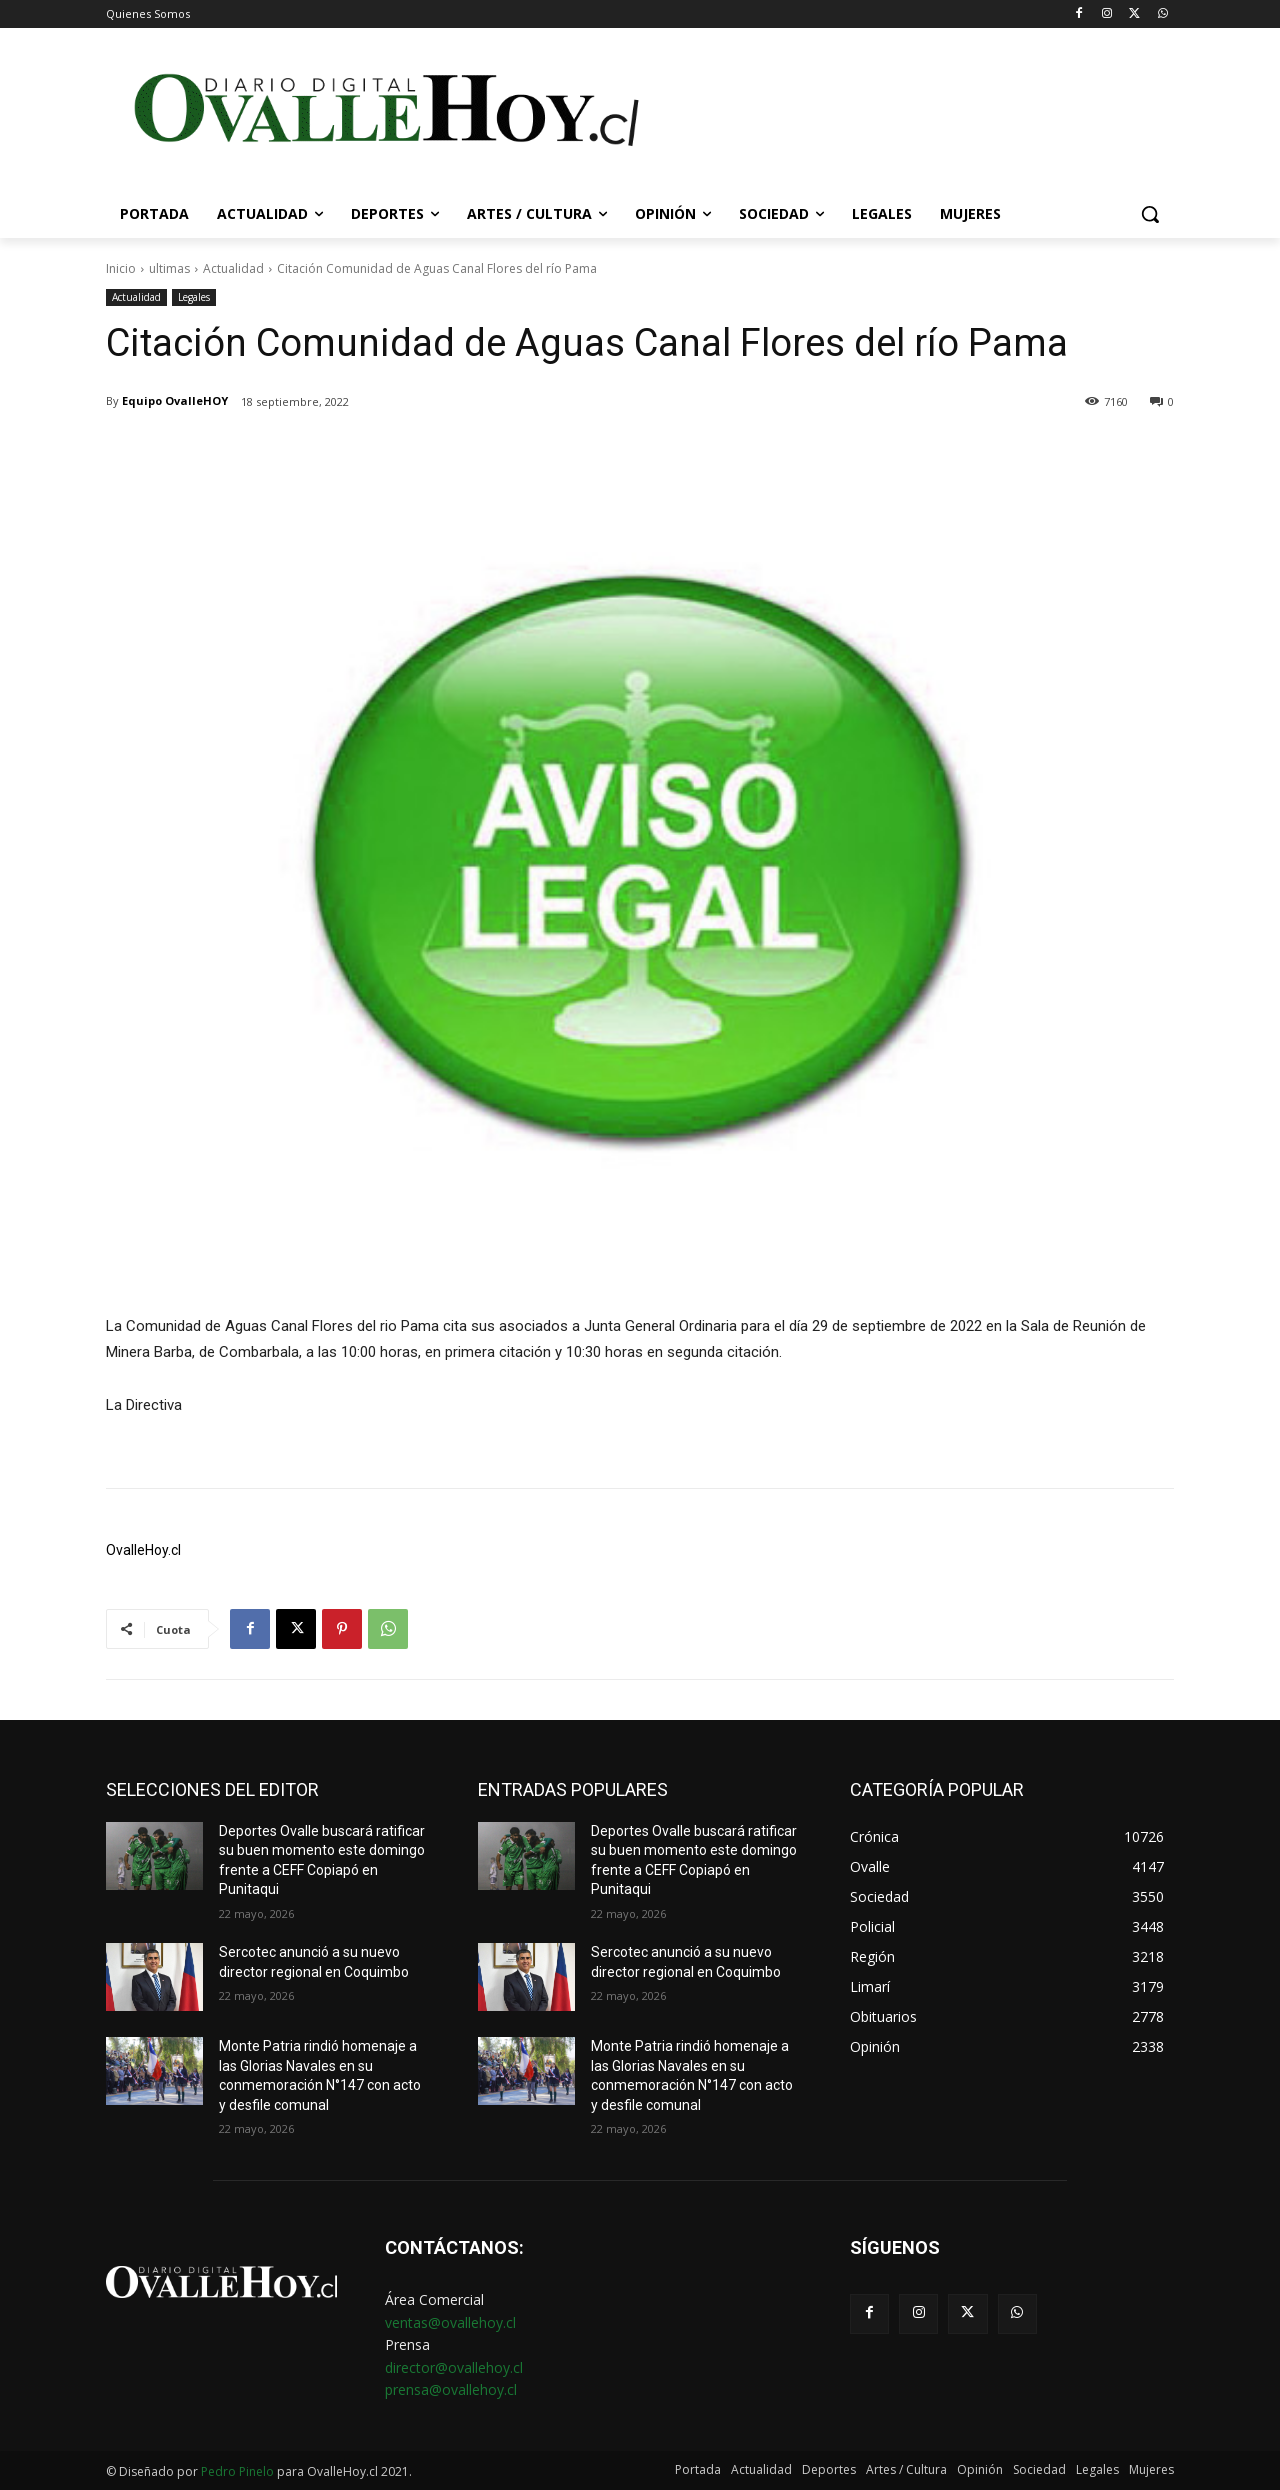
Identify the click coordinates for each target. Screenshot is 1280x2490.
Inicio (121, 268)
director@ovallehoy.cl (454, 2367)
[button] (1150, 214)
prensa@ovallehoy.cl (451, 2389)
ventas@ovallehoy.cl (450, 2322)
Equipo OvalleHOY (175, 400)
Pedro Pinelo (237, 2471)
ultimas (169, 268)
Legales (194, 297)
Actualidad (233, 268)
